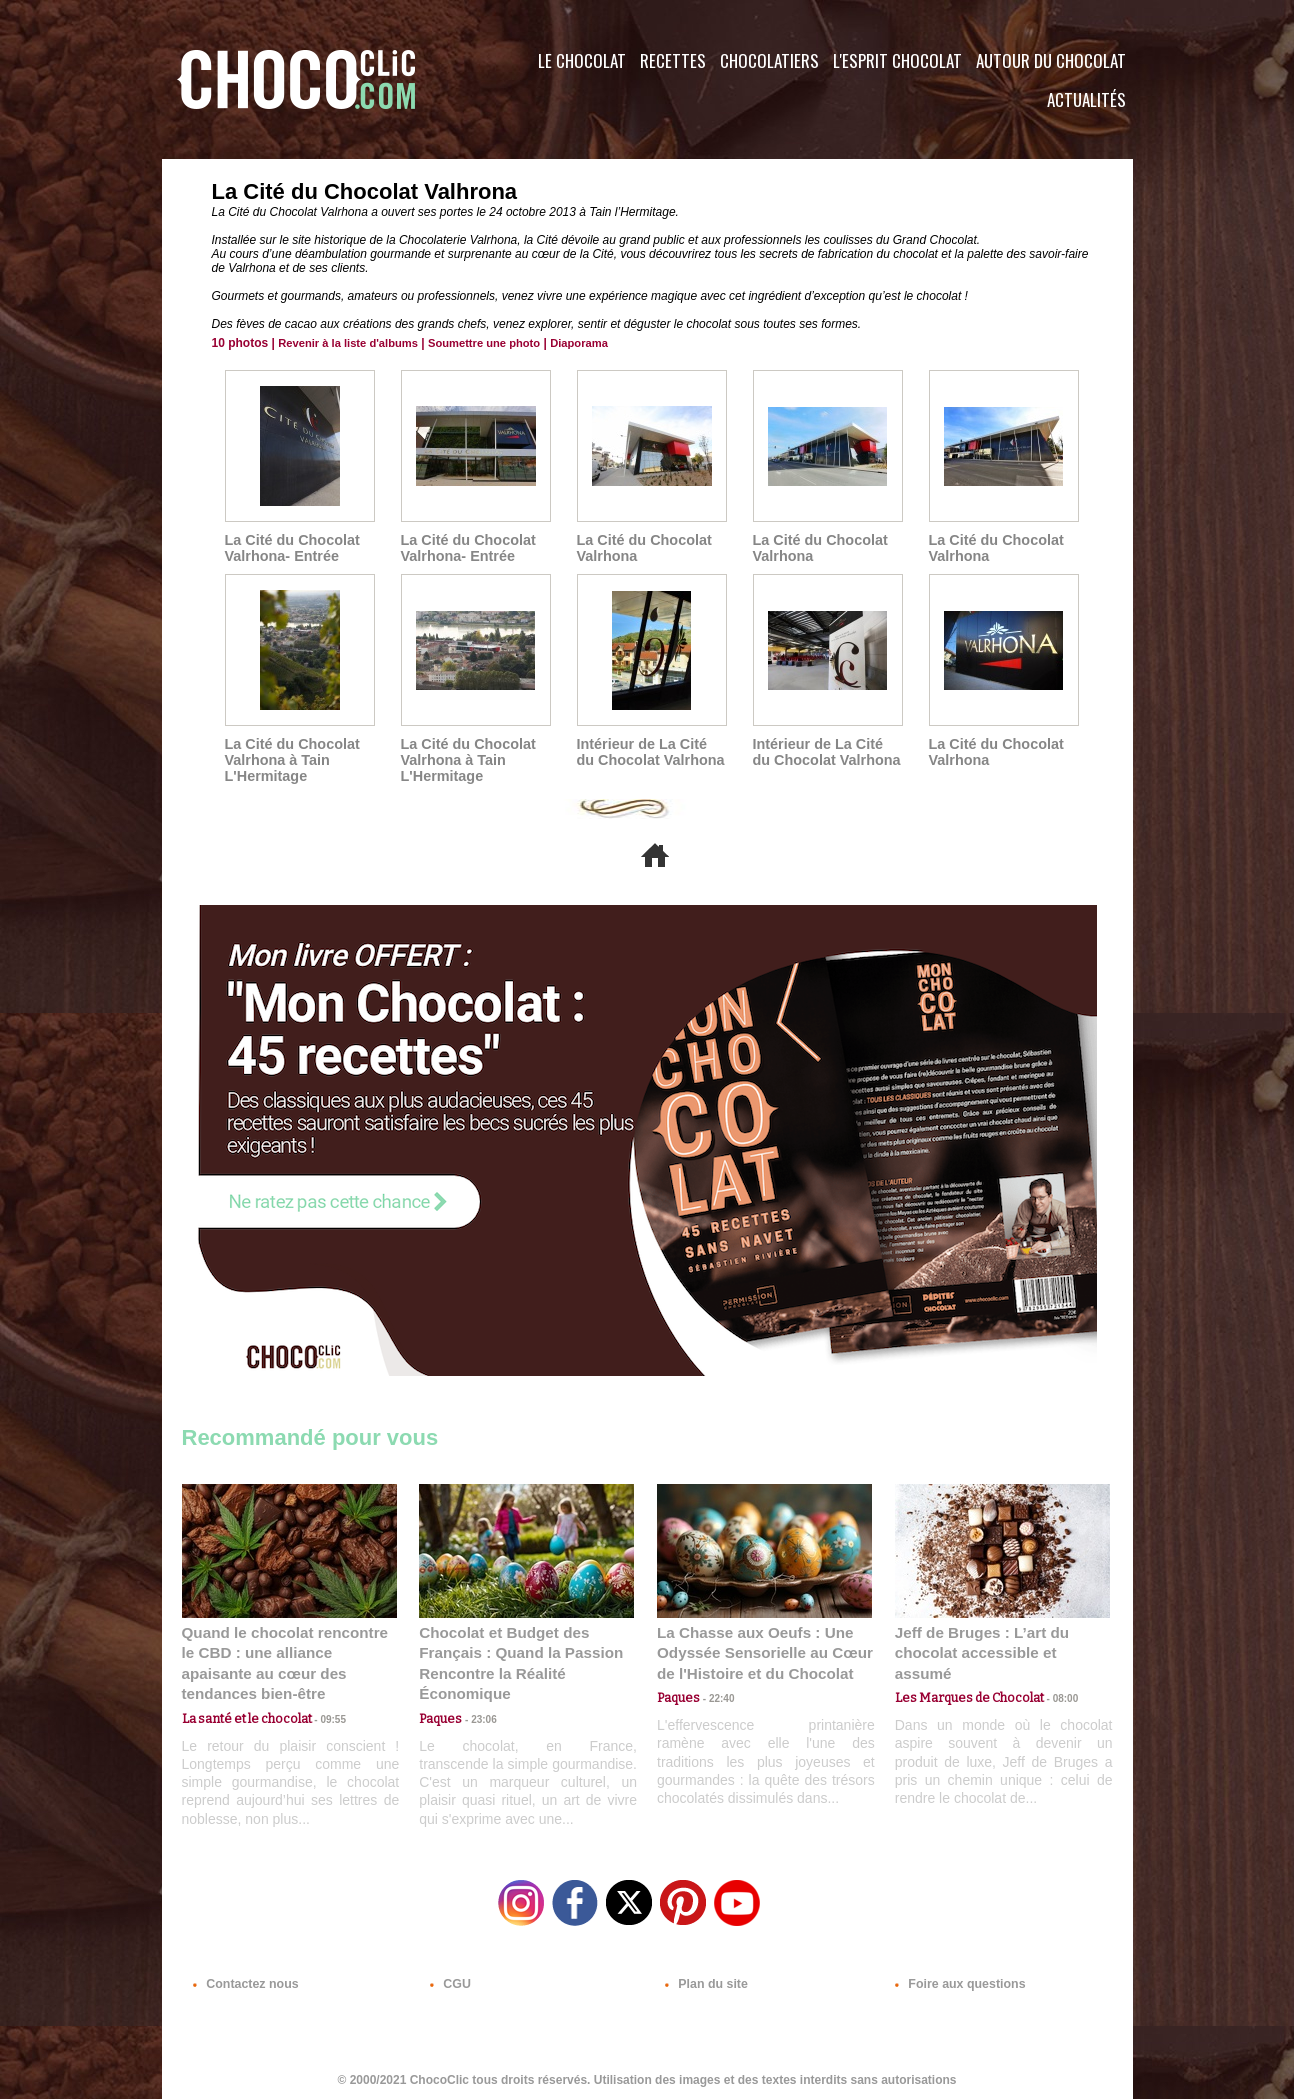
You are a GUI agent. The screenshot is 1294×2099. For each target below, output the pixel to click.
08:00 (1052, 1676)
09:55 (322, 1695)
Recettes (673, 60)
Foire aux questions (954, 1978)
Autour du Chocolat (1051, 60)
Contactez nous (242, 1978)
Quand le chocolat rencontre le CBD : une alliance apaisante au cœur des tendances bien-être (288, 1651)
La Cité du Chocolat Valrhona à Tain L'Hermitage (290, 760)
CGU (448, 1978)
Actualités (1086, 99)
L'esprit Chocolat (897, 60)
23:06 (477, 1715)
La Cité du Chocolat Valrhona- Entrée (290, 548)
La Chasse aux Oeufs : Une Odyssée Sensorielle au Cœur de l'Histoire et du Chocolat (756, 1651)
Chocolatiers (769, 60)
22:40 (715, 1695)
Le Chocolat (582, 60)
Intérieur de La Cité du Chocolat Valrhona (651, 752)
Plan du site (703, 1978)
